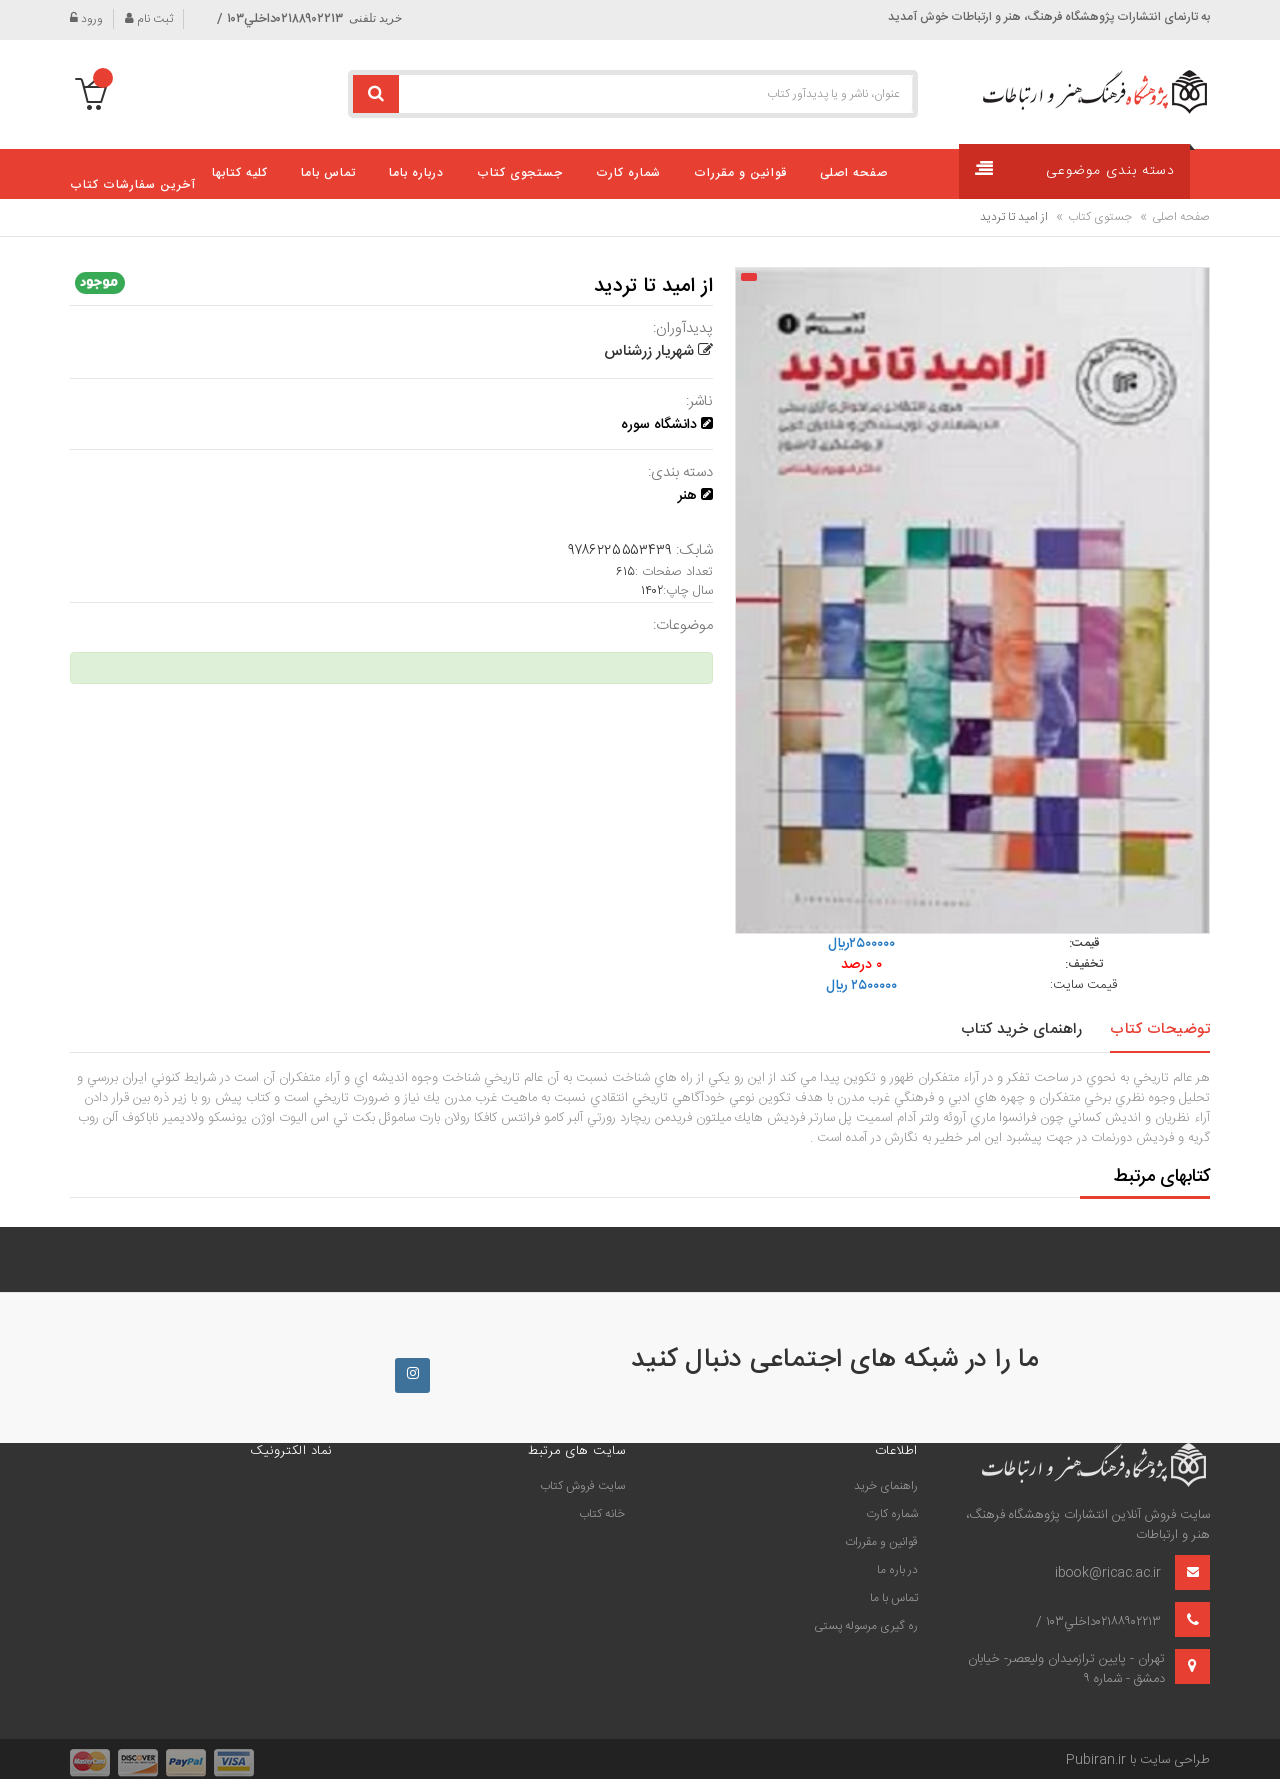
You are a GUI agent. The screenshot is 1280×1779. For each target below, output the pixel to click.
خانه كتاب (602, 1514)
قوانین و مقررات (881, 1542)
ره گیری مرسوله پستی (866, 1626)
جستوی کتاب (1100, 217)
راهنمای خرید (886, 1486)
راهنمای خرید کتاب (1022, 1029)
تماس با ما (894, 1598)
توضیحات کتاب (1160, 1029)
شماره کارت (892, 1514)
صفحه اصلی (1181, 217)
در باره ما (897, 1570)
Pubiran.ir (1096, 1760)
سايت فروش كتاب (582, 1486)
